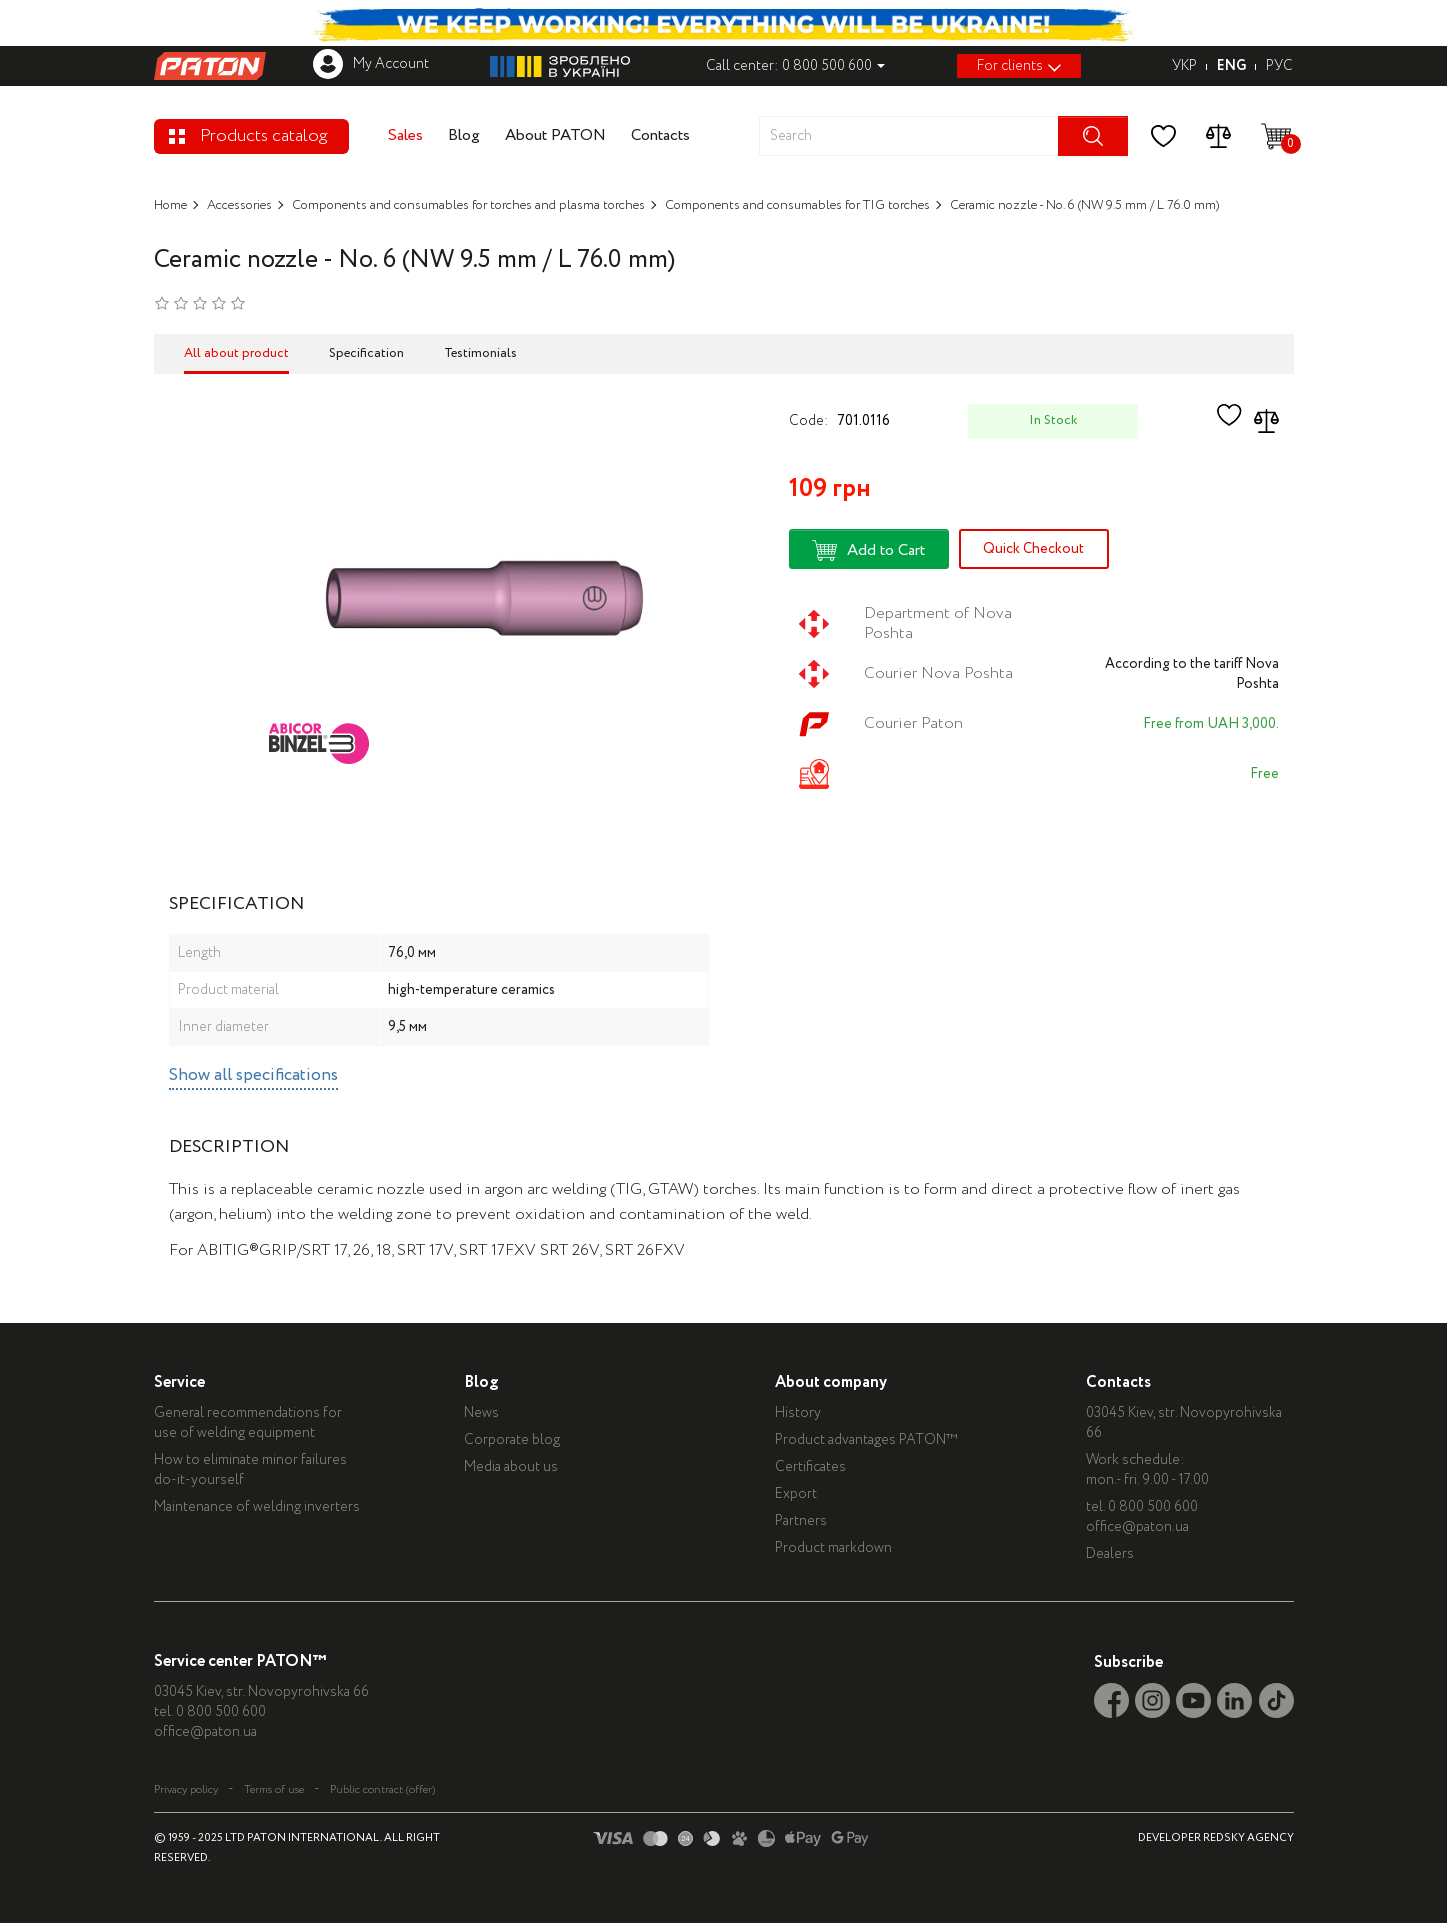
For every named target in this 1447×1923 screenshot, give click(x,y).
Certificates (815, 1467)
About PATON (555, 135)
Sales (405, 135)
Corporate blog (515, 1440)
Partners (806, 1521)
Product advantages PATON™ (871, 1440)
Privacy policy (186, 1790)
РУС (1279, 66)
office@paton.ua (1144, 1527)
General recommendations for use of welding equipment (248, 1423)
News (484, 1413)
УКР (1184, 66)
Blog (464, 135)
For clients (1019, 66)
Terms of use (274, 1790)
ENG (1231, 66)
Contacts (660, 135)
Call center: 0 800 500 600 (795, 66)
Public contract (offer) (382, 1790)
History (803, 1413)
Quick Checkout (1033, 549)
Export (801, 1494)
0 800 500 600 (1160, 1507)
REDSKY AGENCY (1248, 1838)
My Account (371, 64)
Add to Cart (868, 550)
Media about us (514, 1467)
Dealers (1117, 1554)
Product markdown (838, 1548)
